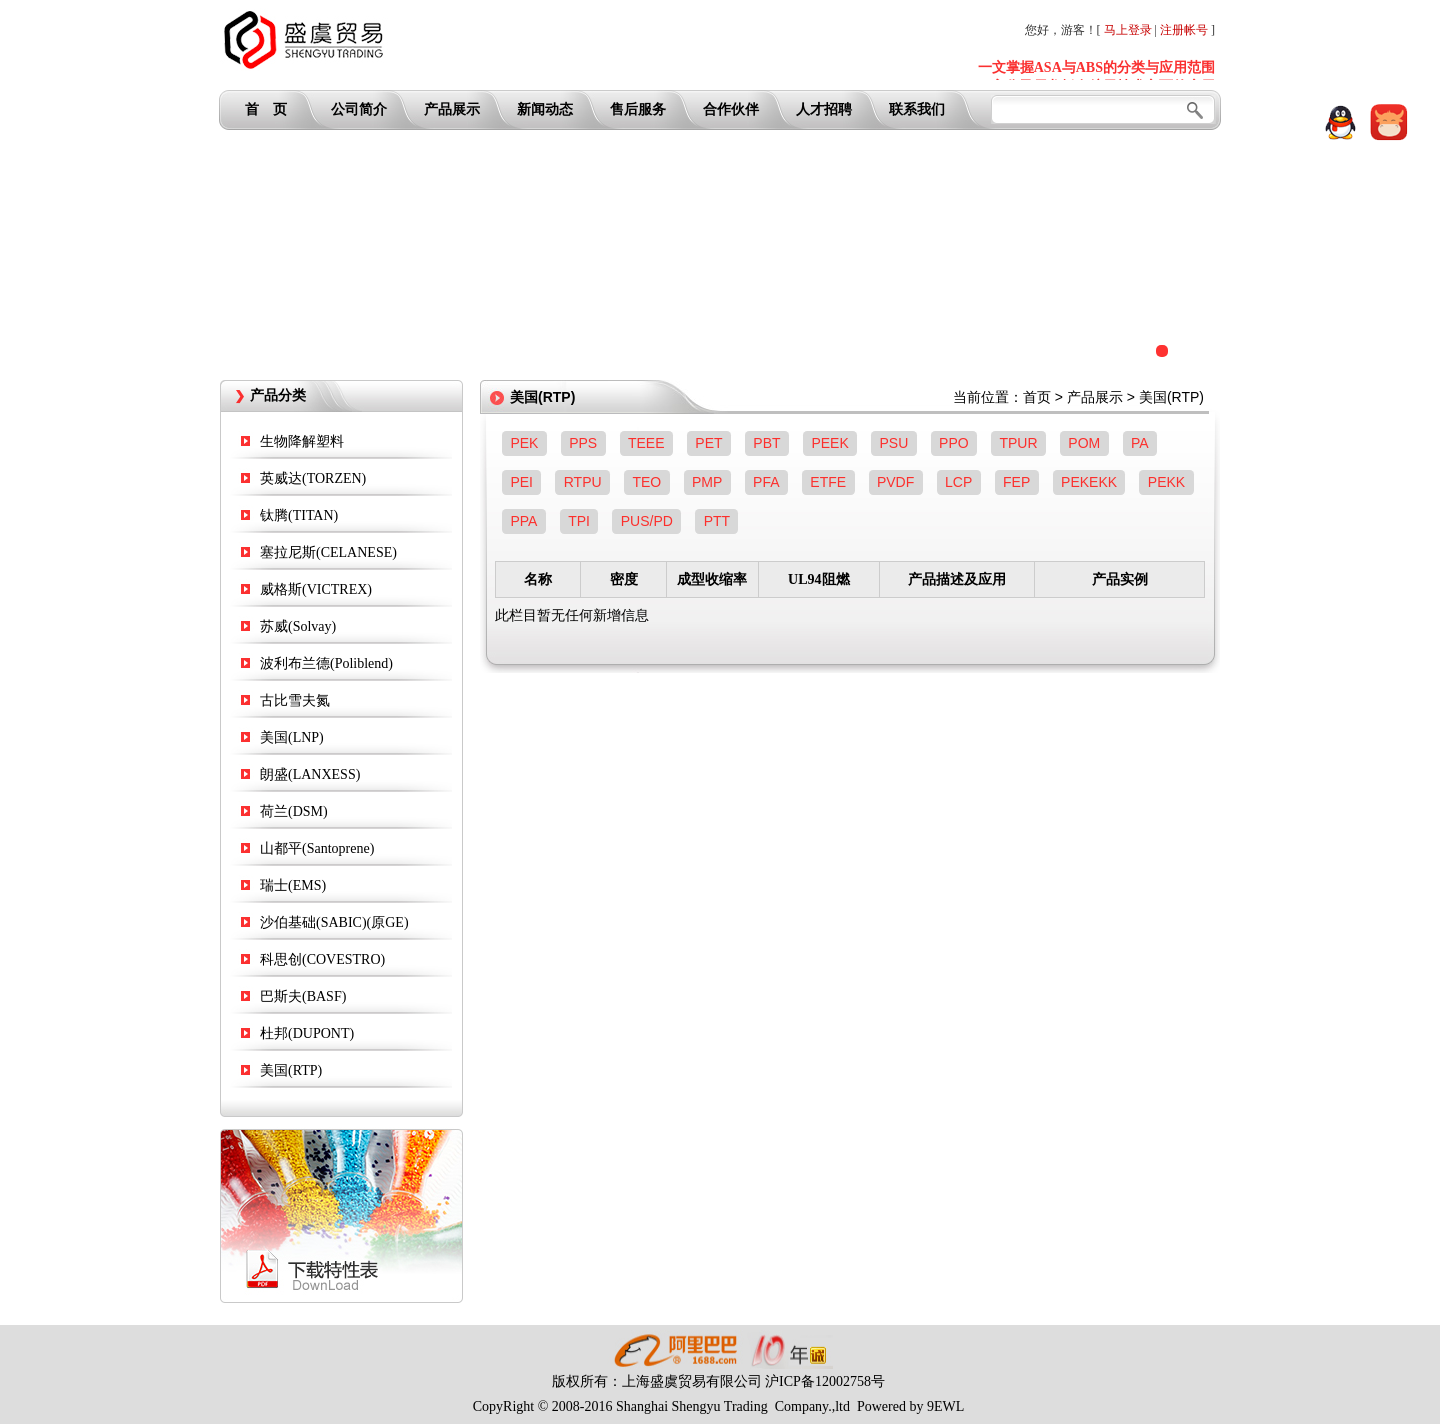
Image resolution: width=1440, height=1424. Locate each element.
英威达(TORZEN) (313, 478)
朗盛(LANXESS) (310, 774)
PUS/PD (647, 521)
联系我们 (917, 109)
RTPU (583, 482)
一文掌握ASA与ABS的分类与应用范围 (1096, 67)
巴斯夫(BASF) (303, 996)
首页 (1037, 397)
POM (1084, 443)
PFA (766, 482)
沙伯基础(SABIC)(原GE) (334, 922)
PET (708, 443)
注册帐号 (1184, 30)
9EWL (945, 1406)
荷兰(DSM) (294, 811)
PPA (523, 521)
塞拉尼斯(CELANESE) (328, 552)
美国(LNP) (292, 737)
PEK (524, 443)
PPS (583, 443)
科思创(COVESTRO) (322, 959)
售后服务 (638, 109)
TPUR (1018, 443)
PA (1140, 443)
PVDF (895, 482)
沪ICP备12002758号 (825, 1381)
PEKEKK (1089, 482)
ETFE (828, 482)
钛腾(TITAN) (299, 515)
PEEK (829, 443)
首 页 (266, 109)
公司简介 (359, 109)
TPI (579, 521)
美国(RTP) (291, 1070)
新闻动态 (545, 109)
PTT (717, 521)
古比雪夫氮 (295, 700)
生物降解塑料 (302, 441)
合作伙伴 (731, 109)
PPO (954, 443)
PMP (707, 482)
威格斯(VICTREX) (316, 589)
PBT (766, 443)
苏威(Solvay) (298, 626)
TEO (646, 482)
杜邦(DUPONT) (307, 1033)
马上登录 (1128, 30)
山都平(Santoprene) (317, 848)
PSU (894, 443)
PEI (521, 482)
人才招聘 (824, 109)
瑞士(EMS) (293, 885)
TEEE (646, 443)
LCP (958, 482)
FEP (1016, 482)
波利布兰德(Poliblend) (326, 663)
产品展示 (452, 109)
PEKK (1166, 482)
